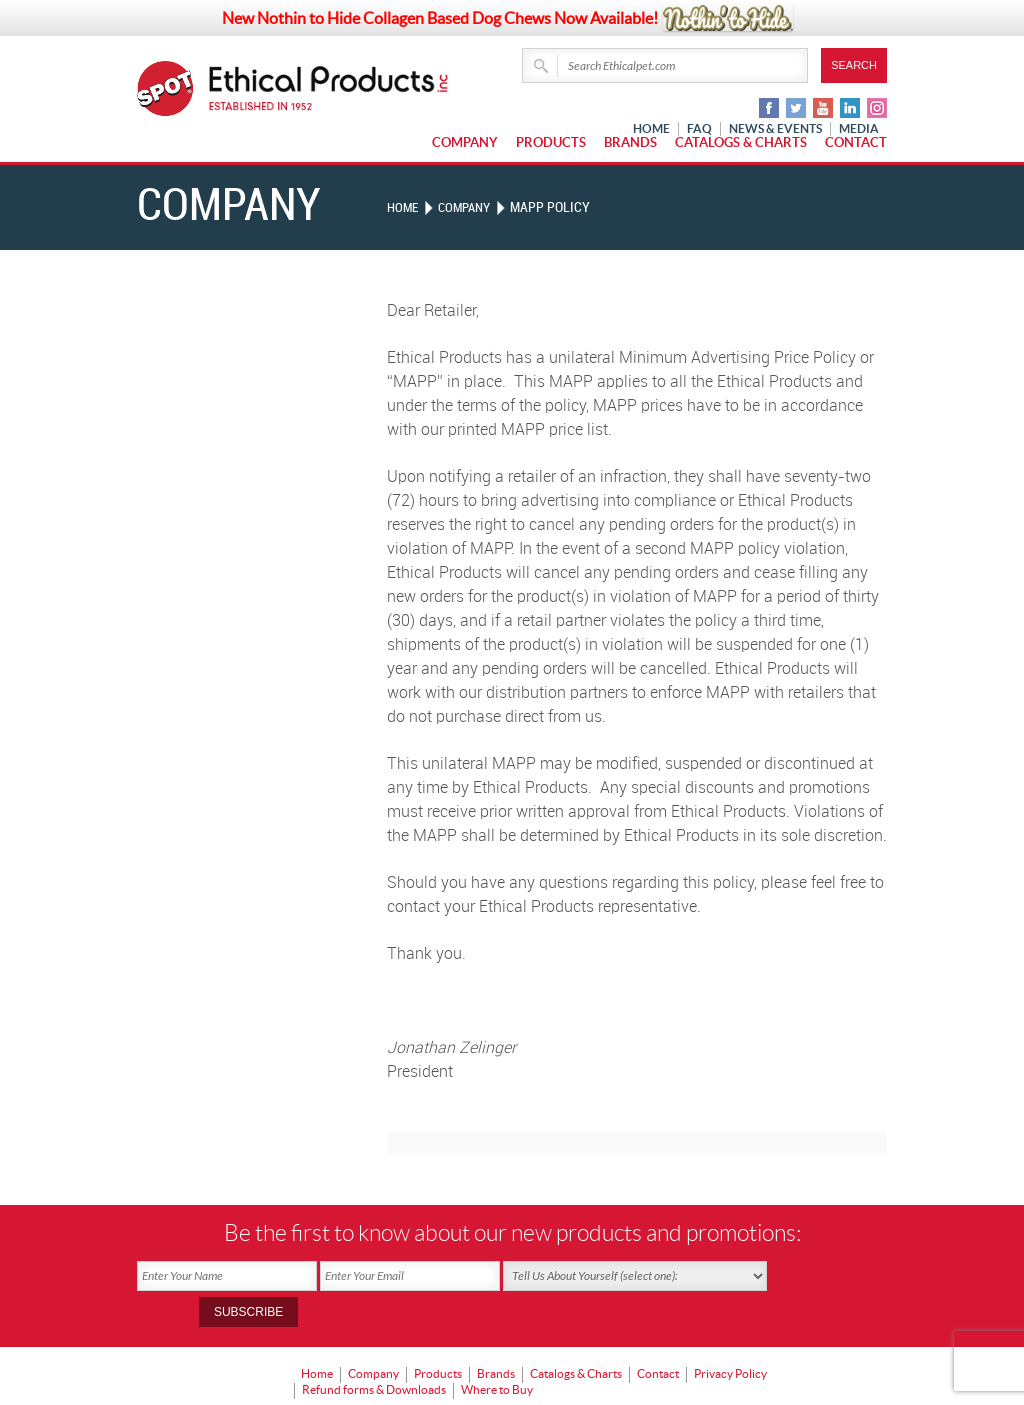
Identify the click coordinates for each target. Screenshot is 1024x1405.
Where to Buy (497, 1350)
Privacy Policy (730, 1336)
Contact (856, 142)
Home (404, 207)
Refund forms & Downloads (374, 1350)
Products (551, 142)
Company (465, 142)
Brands (630, 142)
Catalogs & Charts (741, 142)
